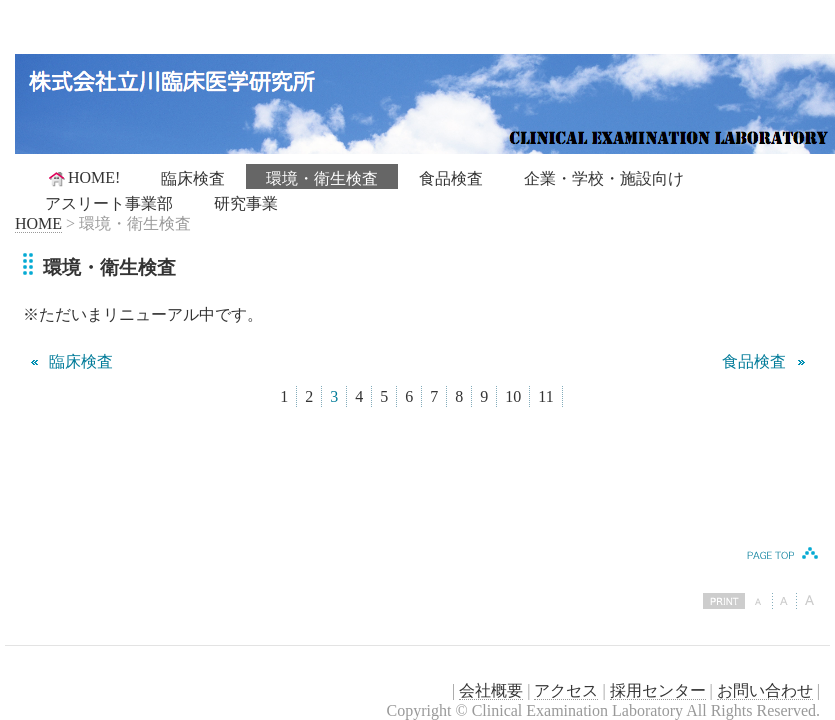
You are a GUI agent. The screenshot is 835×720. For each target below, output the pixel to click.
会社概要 (491, 690)
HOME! (83, 178)
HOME (38, 223)
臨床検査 (193, 178)
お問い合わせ (765, 690)
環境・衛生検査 (322, 178)
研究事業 (246, 203)
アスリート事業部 (109, 203)
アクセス (566, 690)
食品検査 (451, 178)
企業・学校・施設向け (604, 178)
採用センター (658, 690)
